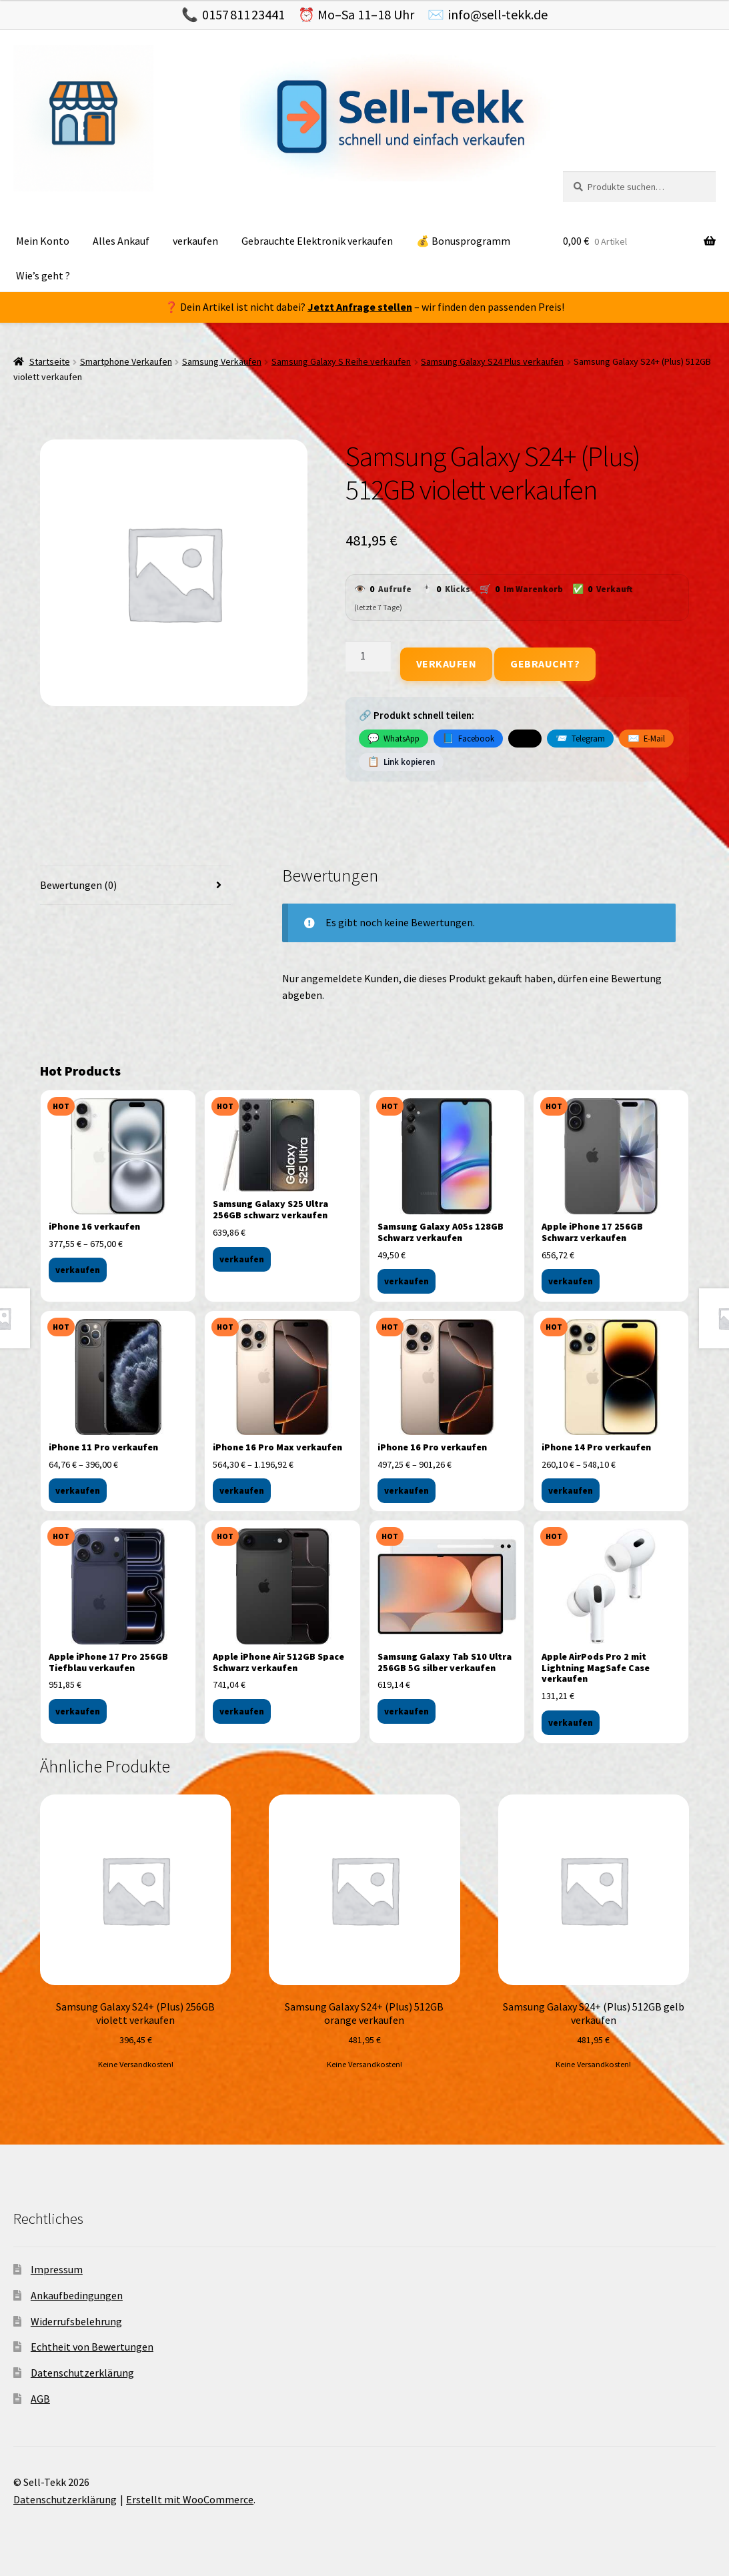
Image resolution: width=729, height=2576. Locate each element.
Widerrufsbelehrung (76, 2321)
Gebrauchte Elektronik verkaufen (317, 240)
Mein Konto (42, 240)
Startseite (49, 361)
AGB (40, 2398)
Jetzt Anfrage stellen (359, 306)
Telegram (580, 738)
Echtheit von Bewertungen (92, 2346)
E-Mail (646, 738)
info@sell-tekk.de (498, 14)
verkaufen (195, 240)
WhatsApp (394, 738)
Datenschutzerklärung (82, 2372)
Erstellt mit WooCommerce (189, 2499)
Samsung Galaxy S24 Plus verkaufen (492, 361)
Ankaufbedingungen (77, 2295)
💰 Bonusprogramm (463, 240)
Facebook (468, 738)
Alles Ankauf (121, 240)
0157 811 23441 (243, 14)
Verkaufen (446, 663)
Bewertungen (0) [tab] (78, 885)
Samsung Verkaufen (221, 361)
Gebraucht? (545, 663)
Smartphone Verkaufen (126, 361)
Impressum (57, 2269)
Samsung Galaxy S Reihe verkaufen (341, 361)
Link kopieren (401, 762)
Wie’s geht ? (43, 275)
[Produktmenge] (368, 656)
